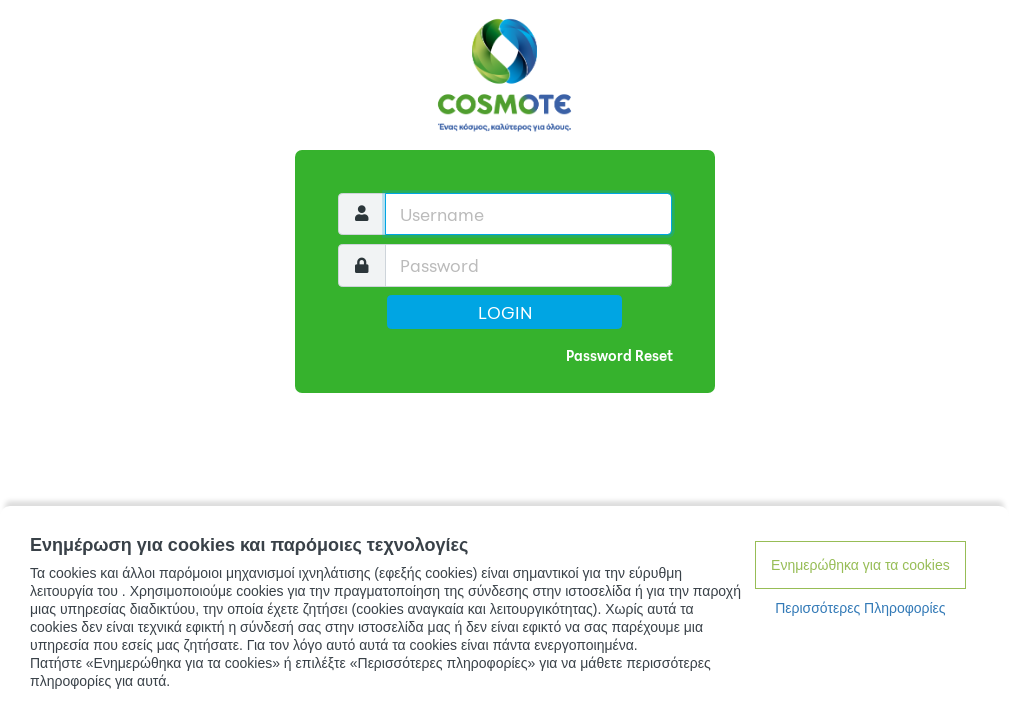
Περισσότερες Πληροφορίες (860, 608)
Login (505, 312)
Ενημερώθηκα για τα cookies (860, 565)
